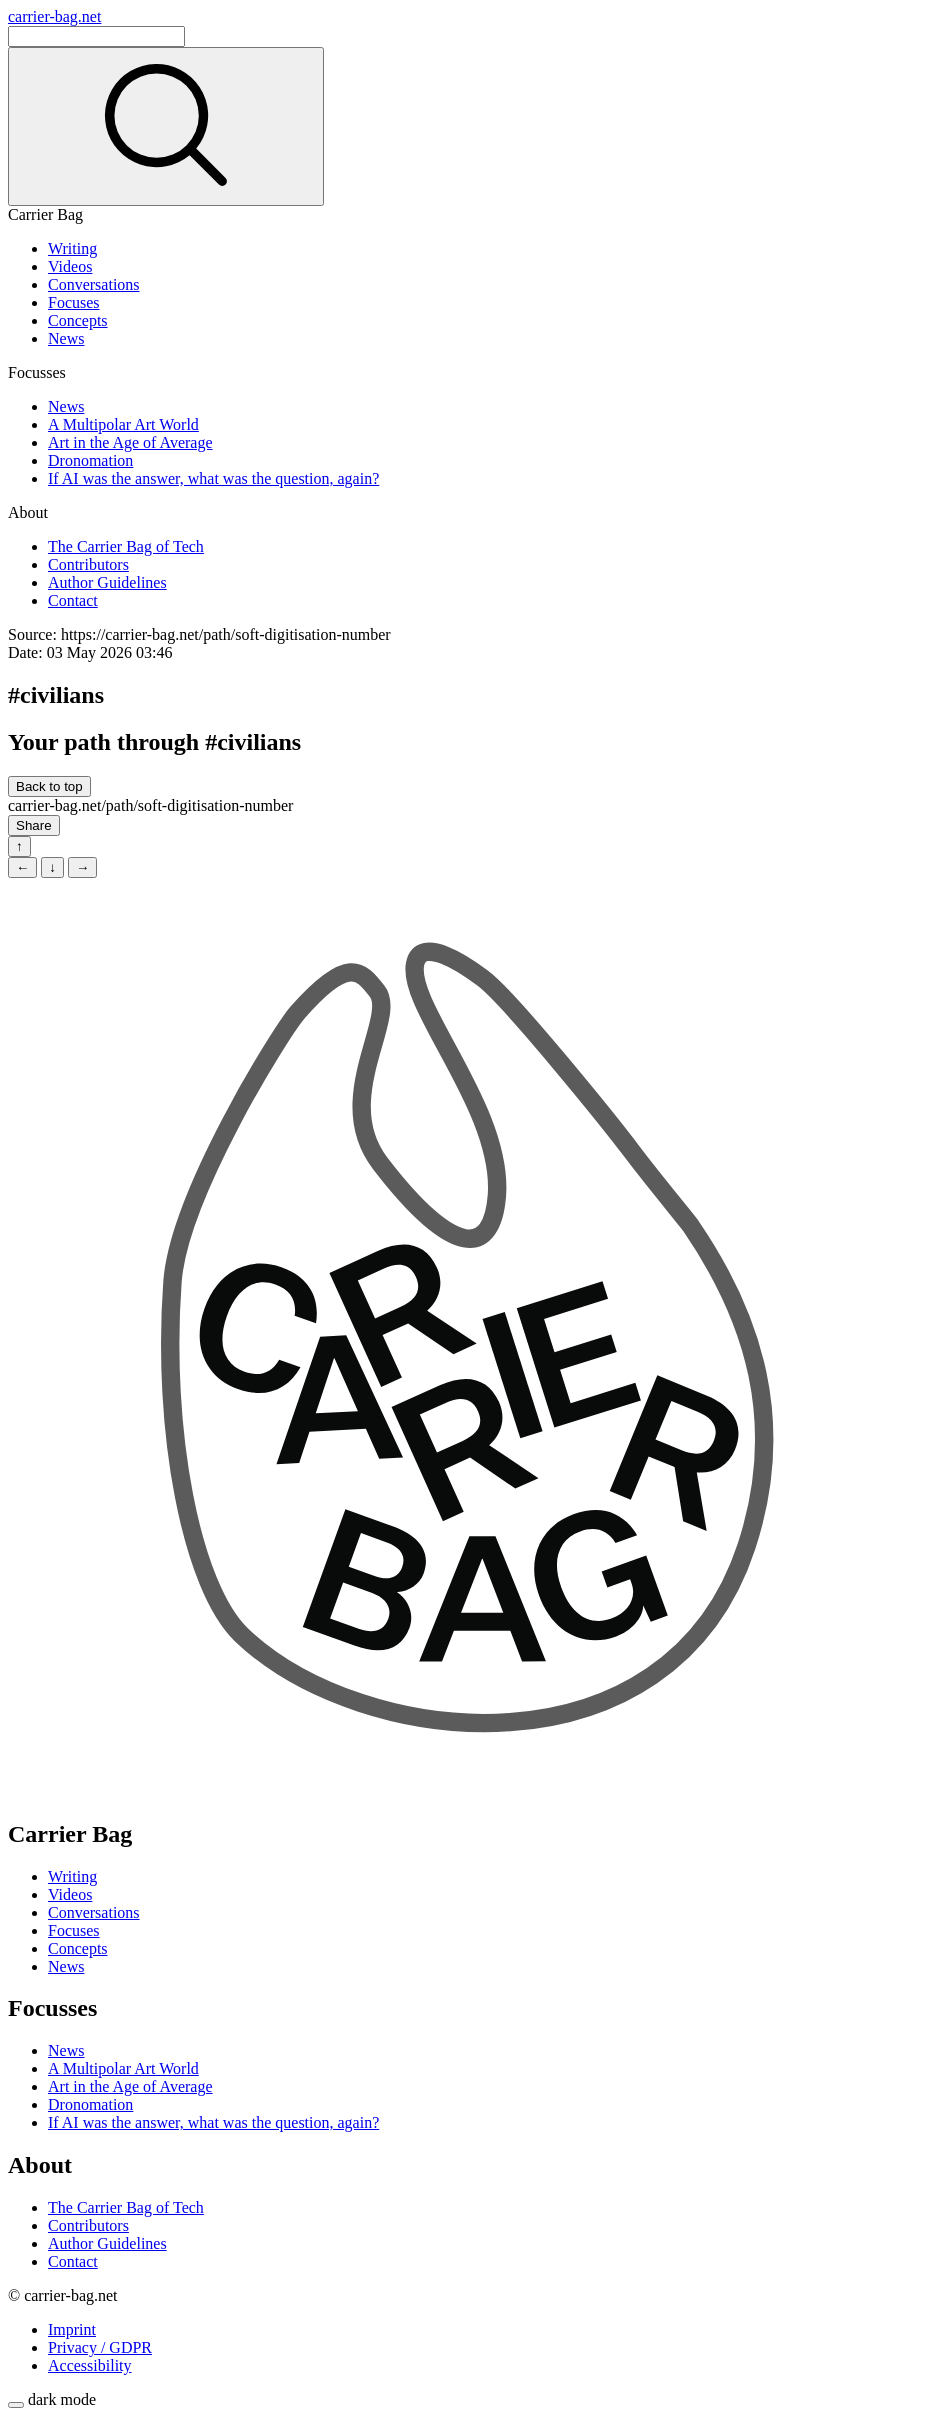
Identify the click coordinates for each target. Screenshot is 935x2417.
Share (34, 825)
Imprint (72, 2329)
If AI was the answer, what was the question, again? (213, 478)
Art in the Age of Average (130, 442)
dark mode (62, 2399)
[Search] (96, 36)
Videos (70, 266)
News (66, 338)
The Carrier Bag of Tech (126, 546)
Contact (73, 600)
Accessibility (90, 2365)
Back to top (49, 786)
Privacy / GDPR (100, 2347)
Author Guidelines (107, 582)
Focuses (74, 302)
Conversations (94, 284)
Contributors (88, 564)
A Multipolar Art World (123, 424)
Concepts (78, 320)
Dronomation (90, 460)
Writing (72, 248)
